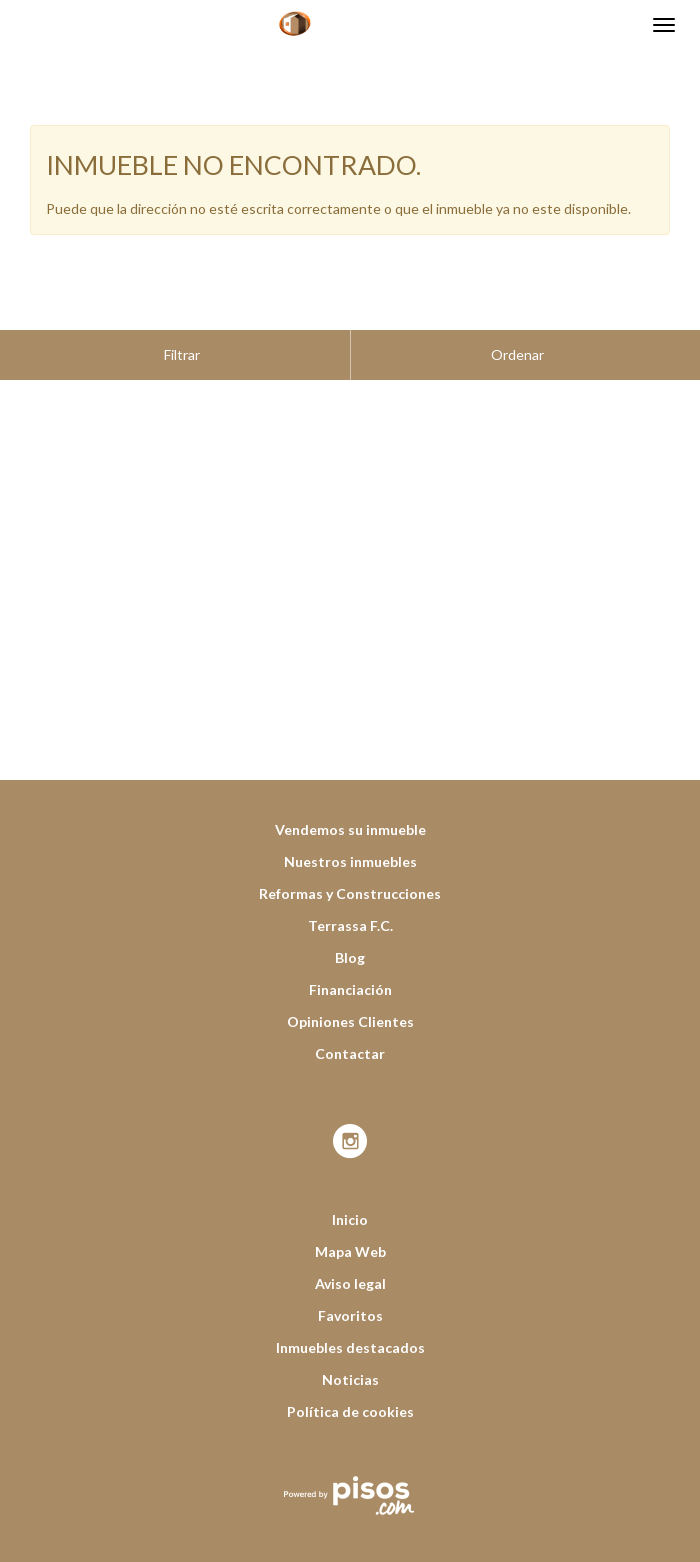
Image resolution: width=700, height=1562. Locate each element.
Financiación (350, 939)
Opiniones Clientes (350, 971)
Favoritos (350, 1265)
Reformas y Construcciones (350, 843)
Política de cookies (350, 1361)
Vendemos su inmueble (350, 779)
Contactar (350, 1003)
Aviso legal (350, 1233)
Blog (350, 907)
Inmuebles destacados (350, 1297)
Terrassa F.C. (350, 875)
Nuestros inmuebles (350, 811)
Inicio (350, 1169)
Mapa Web (350, 1201)
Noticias (350, 1329)
